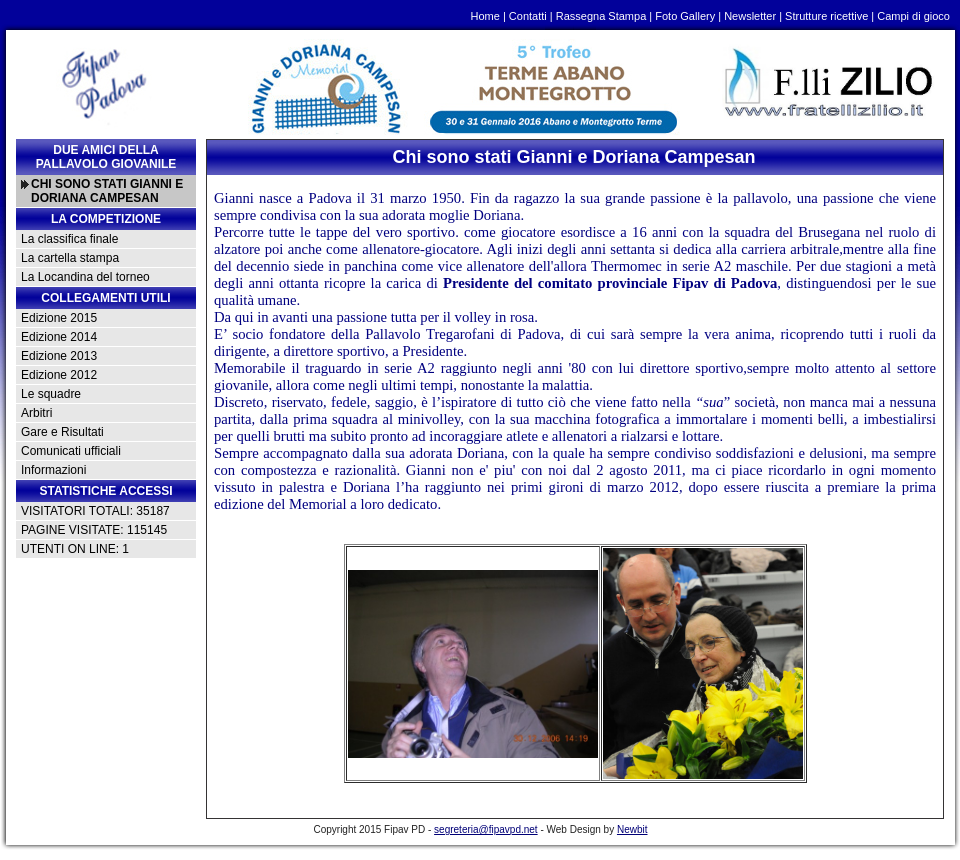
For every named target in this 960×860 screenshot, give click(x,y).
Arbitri (36, 413)
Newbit (632, 829)
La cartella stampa (70, 258)
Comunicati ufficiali (71, 451)
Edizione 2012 (59, 375)
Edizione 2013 (59, 356)
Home (485, 16)
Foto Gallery (685, 16)
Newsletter (750, 16)
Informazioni (53, 470)
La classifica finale (69, 239)
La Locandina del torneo (85, 277)
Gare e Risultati (62, 432)
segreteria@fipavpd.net (486, 829)
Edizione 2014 (59, 337)
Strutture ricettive (826, 16)
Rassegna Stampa (601, 16)
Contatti (528, 16)
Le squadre (51, 394)
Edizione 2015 (59, 318)
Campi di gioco (913, 16)
